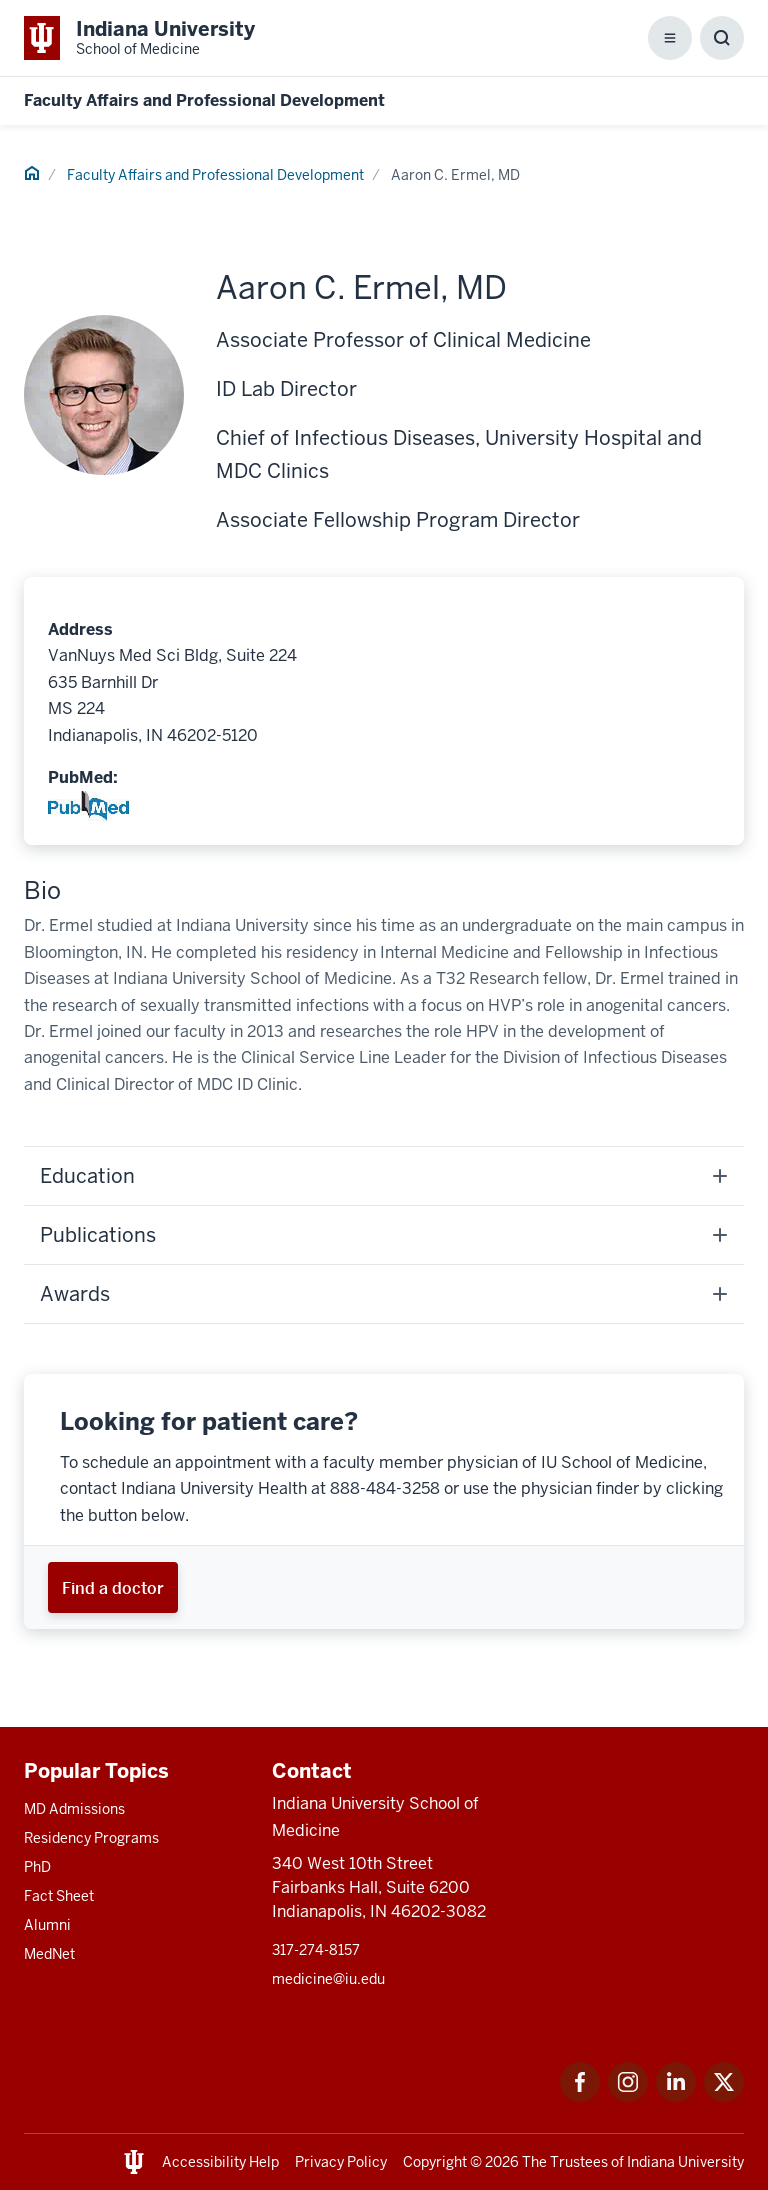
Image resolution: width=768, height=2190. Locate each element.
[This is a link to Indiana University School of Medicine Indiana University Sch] (139, 38)
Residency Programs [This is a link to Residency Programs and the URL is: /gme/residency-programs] (91, 1838)
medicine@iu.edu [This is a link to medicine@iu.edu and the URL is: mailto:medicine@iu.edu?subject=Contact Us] (328, 1979)
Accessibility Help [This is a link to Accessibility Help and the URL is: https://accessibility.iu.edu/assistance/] (220, 2162)
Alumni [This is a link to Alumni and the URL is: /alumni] (47, 1925)
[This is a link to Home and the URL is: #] (32, 176)
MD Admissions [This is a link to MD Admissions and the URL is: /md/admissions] (74, 1809)
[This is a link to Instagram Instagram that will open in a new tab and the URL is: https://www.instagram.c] (628, 2096)
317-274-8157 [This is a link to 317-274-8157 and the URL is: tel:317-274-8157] (316, 1950)
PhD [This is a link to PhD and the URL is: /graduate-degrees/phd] (37, 1867)
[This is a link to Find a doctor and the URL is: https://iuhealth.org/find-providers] (113, 1587)
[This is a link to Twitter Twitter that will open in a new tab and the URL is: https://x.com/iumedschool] (724, 2096)
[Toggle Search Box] (722, 38)
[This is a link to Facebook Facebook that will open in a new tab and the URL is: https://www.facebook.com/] (580, 2096)
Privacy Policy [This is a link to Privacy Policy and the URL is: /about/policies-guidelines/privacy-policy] (341, 2162)
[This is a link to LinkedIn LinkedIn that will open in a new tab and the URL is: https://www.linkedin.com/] (676, 2096)
